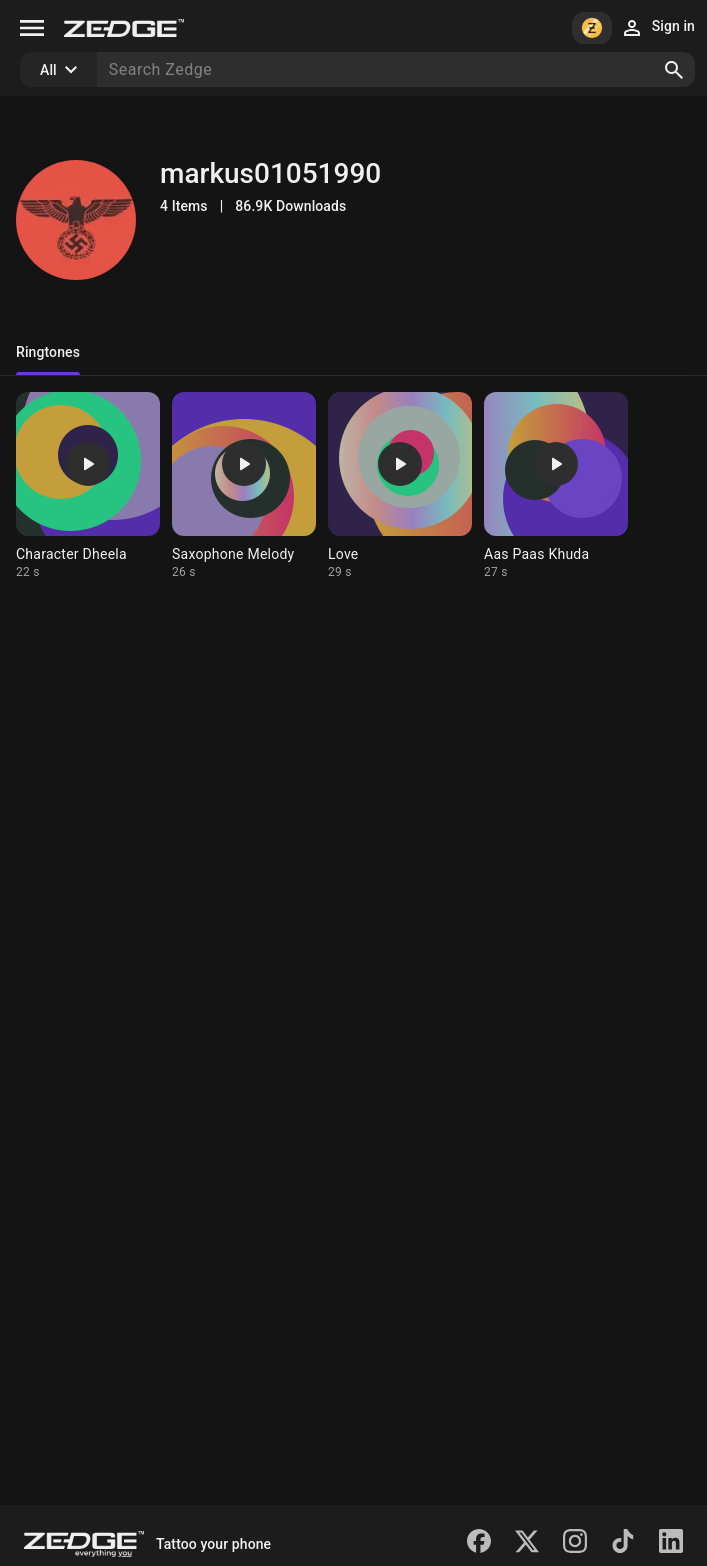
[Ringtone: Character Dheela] (88, 486)
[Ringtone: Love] (400, 486)
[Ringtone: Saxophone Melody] (244, 486)
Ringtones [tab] (48, 352)
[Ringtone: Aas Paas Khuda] (556, 486)
